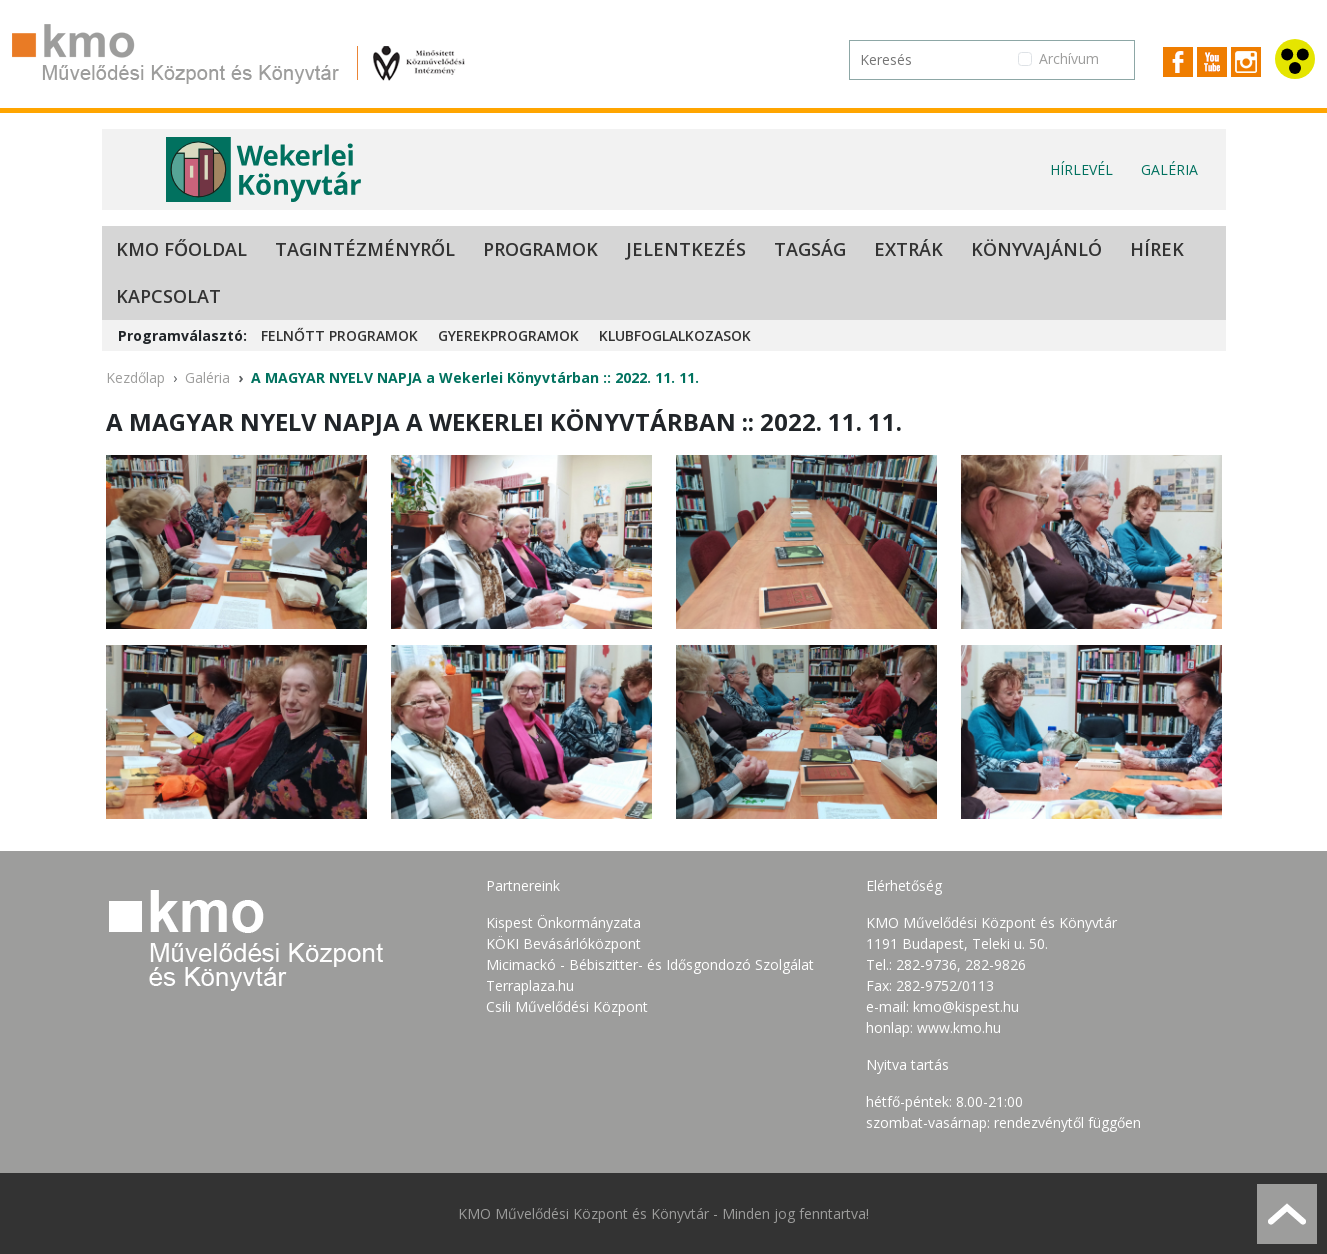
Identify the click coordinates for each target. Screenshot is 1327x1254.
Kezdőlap (135, 377)
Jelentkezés (686, 249)
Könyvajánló (1036, 249)
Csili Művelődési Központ (567, 1006)
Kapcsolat (168, 296)
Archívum (1069, 58)
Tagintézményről (365, 249)
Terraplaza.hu (530, 985)
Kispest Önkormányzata (563, 922)
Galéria (1169, 169)
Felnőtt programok (339, 335)
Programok (540, 249)
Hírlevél (1081, 169)
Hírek (1157, 249)
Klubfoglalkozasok (675, 335)
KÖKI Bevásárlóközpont (563, 943)
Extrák (908, 249)
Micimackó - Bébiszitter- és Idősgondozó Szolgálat (650, 964)
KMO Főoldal (181, 249)
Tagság (810, 249)
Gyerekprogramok (508, 335)
